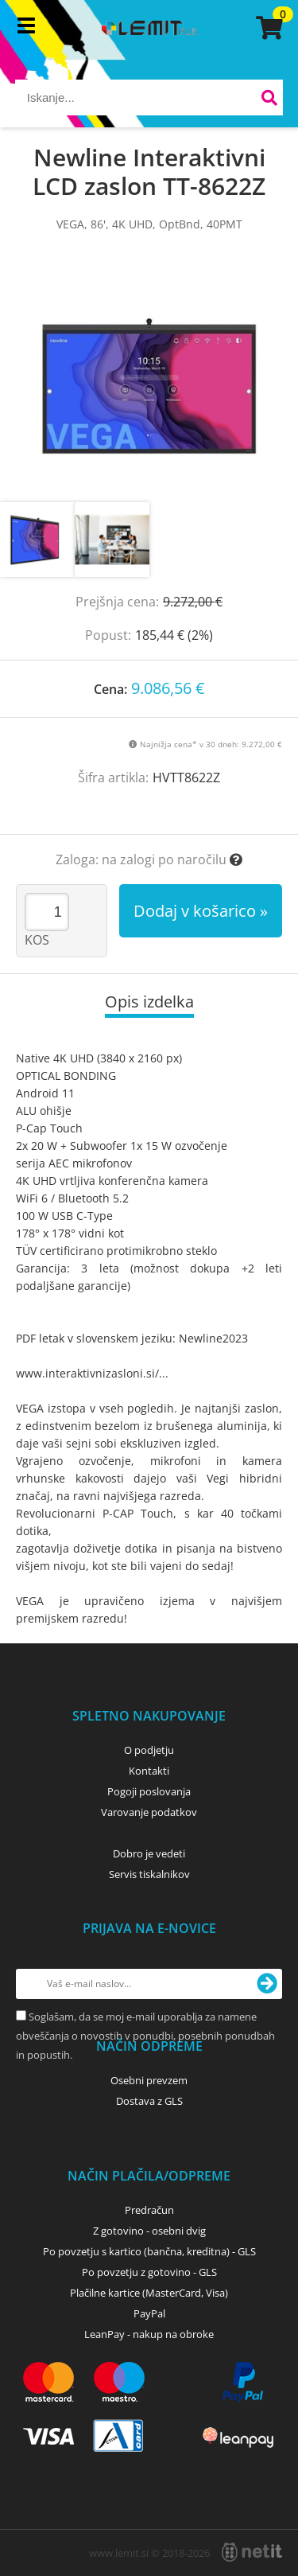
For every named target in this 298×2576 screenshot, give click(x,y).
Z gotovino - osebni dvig (149, 2230)
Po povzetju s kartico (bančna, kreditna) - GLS (149, 2251)
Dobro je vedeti (149, 1853)
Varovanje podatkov (149, 1812)
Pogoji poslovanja (149, 1791)
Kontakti (149, 1770)
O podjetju (149, 1750)
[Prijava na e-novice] (267, 1984)
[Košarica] (267, 28)
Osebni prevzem (149, 2080)
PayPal (149, 2313)
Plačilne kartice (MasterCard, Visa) (149, 2293)
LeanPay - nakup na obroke (149, 2334)
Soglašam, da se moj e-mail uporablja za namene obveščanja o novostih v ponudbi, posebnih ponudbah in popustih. (145, 2035)
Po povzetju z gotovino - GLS (149, 2272)
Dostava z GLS (149, 2101)
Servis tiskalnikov (149, 1874)
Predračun (149, 2210)
